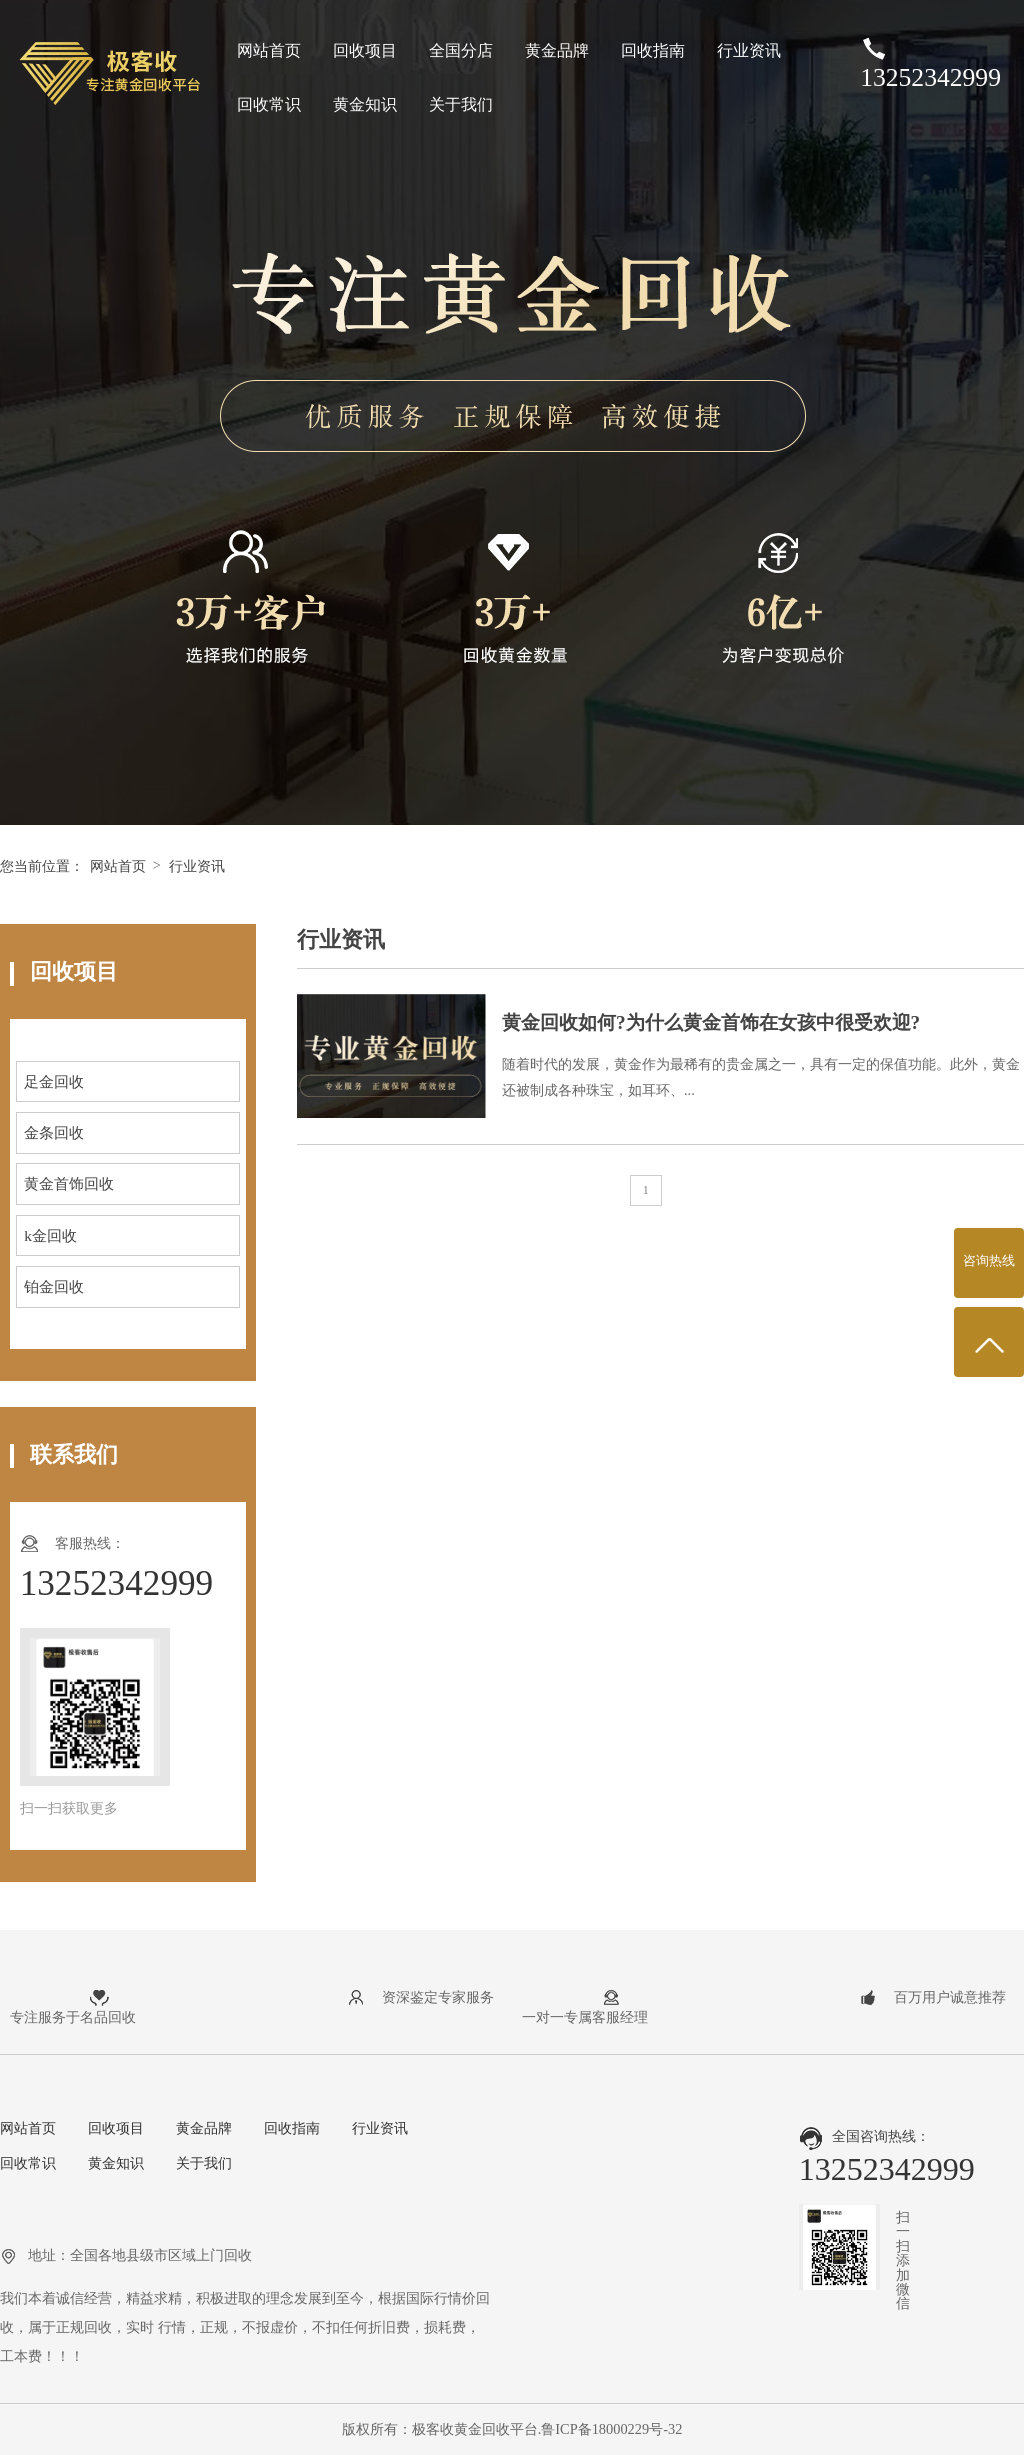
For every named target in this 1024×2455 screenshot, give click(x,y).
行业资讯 (749, 50)
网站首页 (269, 50)
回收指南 (653, 50)
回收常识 (269, 104)
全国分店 (461, 50)
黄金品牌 (557, 50)
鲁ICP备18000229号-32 (611, 2429)
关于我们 (461, 104)
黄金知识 (365, 104)
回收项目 (365, 50)
